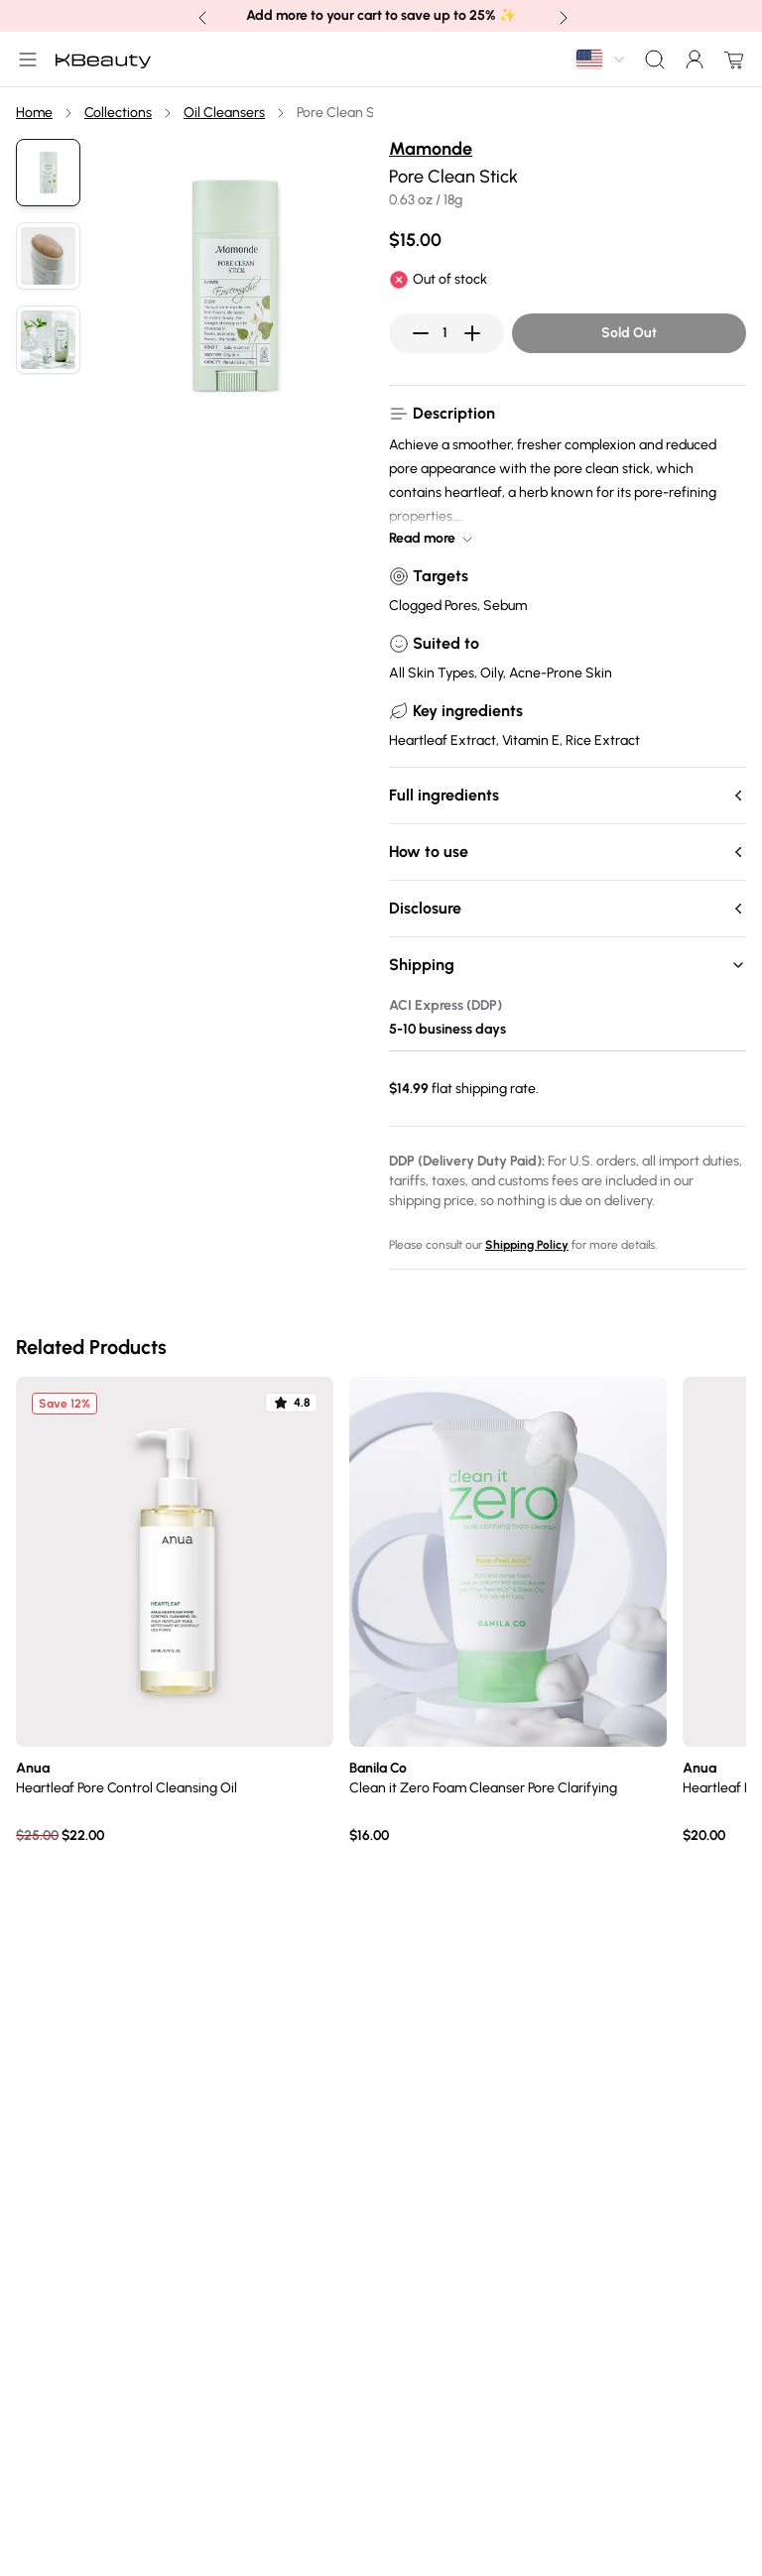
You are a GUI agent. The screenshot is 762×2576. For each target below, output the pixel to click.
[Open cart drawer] (730, 59)
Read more (432, 539)
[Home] (103, 59)
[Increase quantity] (472, 333)
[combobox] (601, 59)
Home (34, 112)
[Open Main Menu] (24, 59)
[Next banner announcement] (562, 16)
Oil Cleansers (224, 112)
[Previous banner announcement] (200, 16)
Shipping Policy (527, 1245)
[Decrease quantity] (421, 333)
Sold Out (629, 332)
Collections (118, 112)
